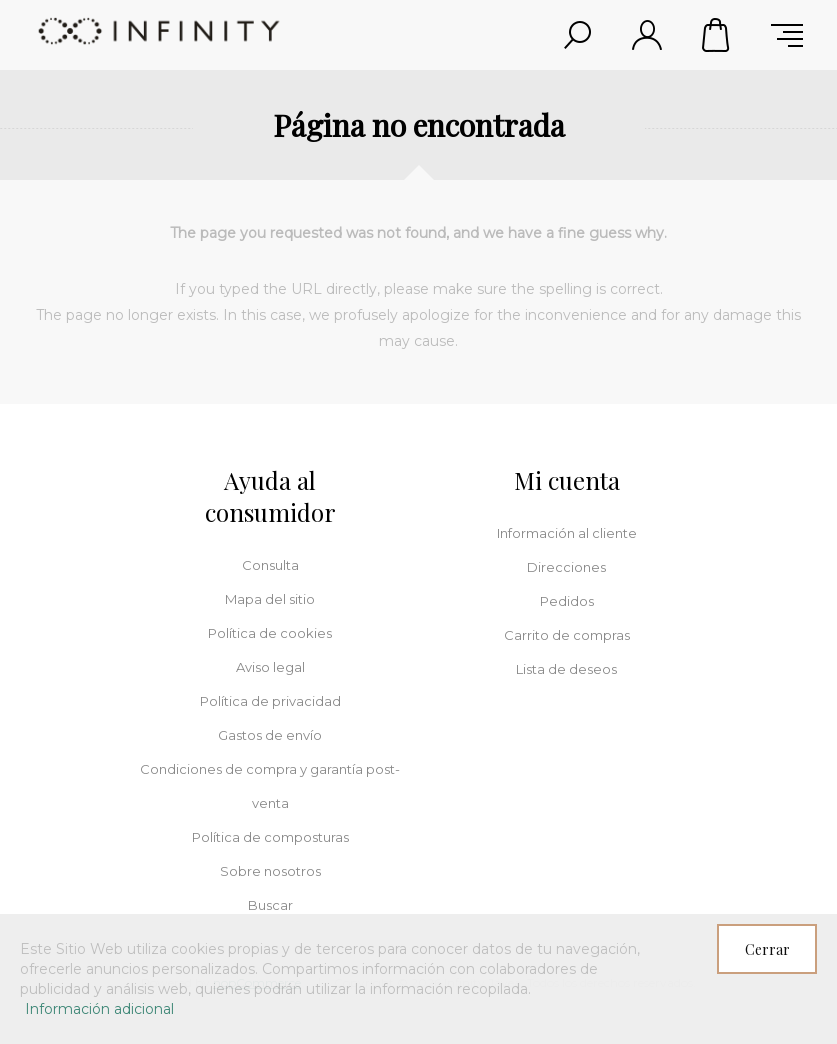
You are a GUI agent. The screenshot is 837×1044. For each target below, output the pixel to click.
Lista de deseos (566, 669)
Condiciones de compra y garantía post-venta (270, 786)
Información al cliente (567, 533)
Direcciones (566, 567)
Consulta (270, 565)
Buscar (270, 905)
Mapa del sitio (270, 599)
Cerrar (767, 949)
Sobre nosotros (270, 871)
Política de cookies (270, 633)
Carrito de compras (717, 35)
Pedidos (567, 601)
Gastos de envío (270, 735)
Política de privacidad (270, 701)
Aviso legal (270, 667)
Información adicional (99, 1009)
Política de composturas (270, 837)
